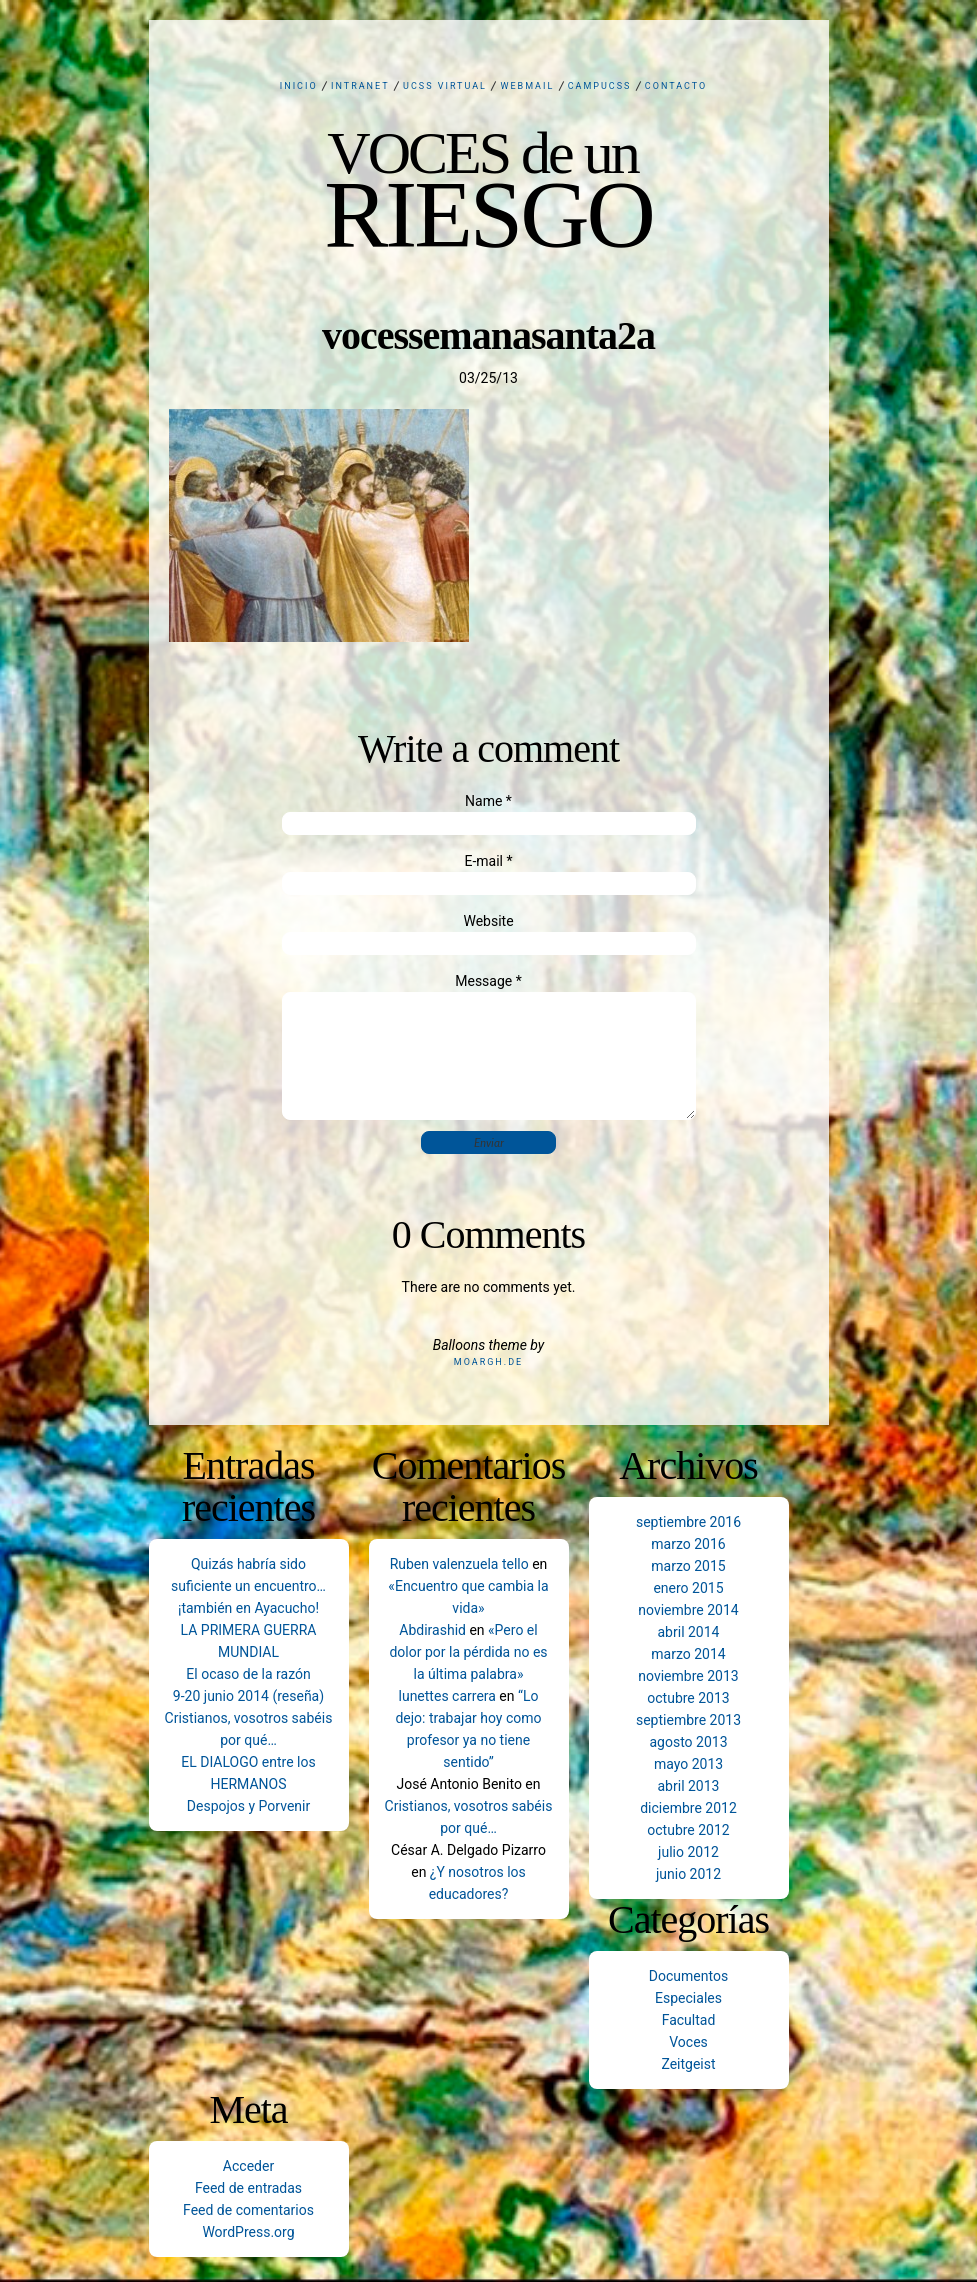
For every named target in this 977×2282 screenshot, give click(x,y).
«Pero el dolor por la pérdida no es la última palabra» (468, 1652)
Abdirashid (432, 1630)
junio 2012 (688, 1874)
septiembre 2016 (688, 1522)
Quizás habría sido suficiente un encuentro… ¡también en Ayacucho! (248, 1586)
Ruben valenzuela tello (459, 1564)
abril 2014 (689, 1632)
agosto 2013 (688, 1742)
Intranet (360, 86)
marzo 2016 (688, 1544)
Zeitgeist (688, 2064)
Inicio (299, 86)
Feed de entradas (248, 2188)
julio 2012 (688, 1852)
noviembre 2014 (688, 1610)
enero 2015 (688, 1588)
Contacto (676, 86)
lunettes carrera (447, 1696)
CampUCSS (600, 86)
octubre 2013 (688, 1698)
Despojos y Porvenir (248, 1806)
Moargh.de (488, 1362)
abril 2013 (689, 1786)
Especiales (688, 1998)
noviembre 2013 (688, 1676)
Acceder (248, 2166)
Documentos (688, 1976)
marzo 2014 (688, 1654)
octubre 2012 (688, 1830)
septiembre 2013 (688, 1720)
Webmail (527, 86)
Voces (688, 2042)
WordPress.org (248, 2232)
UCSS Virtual (445, 86)
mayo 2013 (688, 1764)
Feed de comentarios (248, 2210)
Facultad (689, 2020)
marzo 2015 (688, 1566)
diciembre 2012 (688, 1808)
